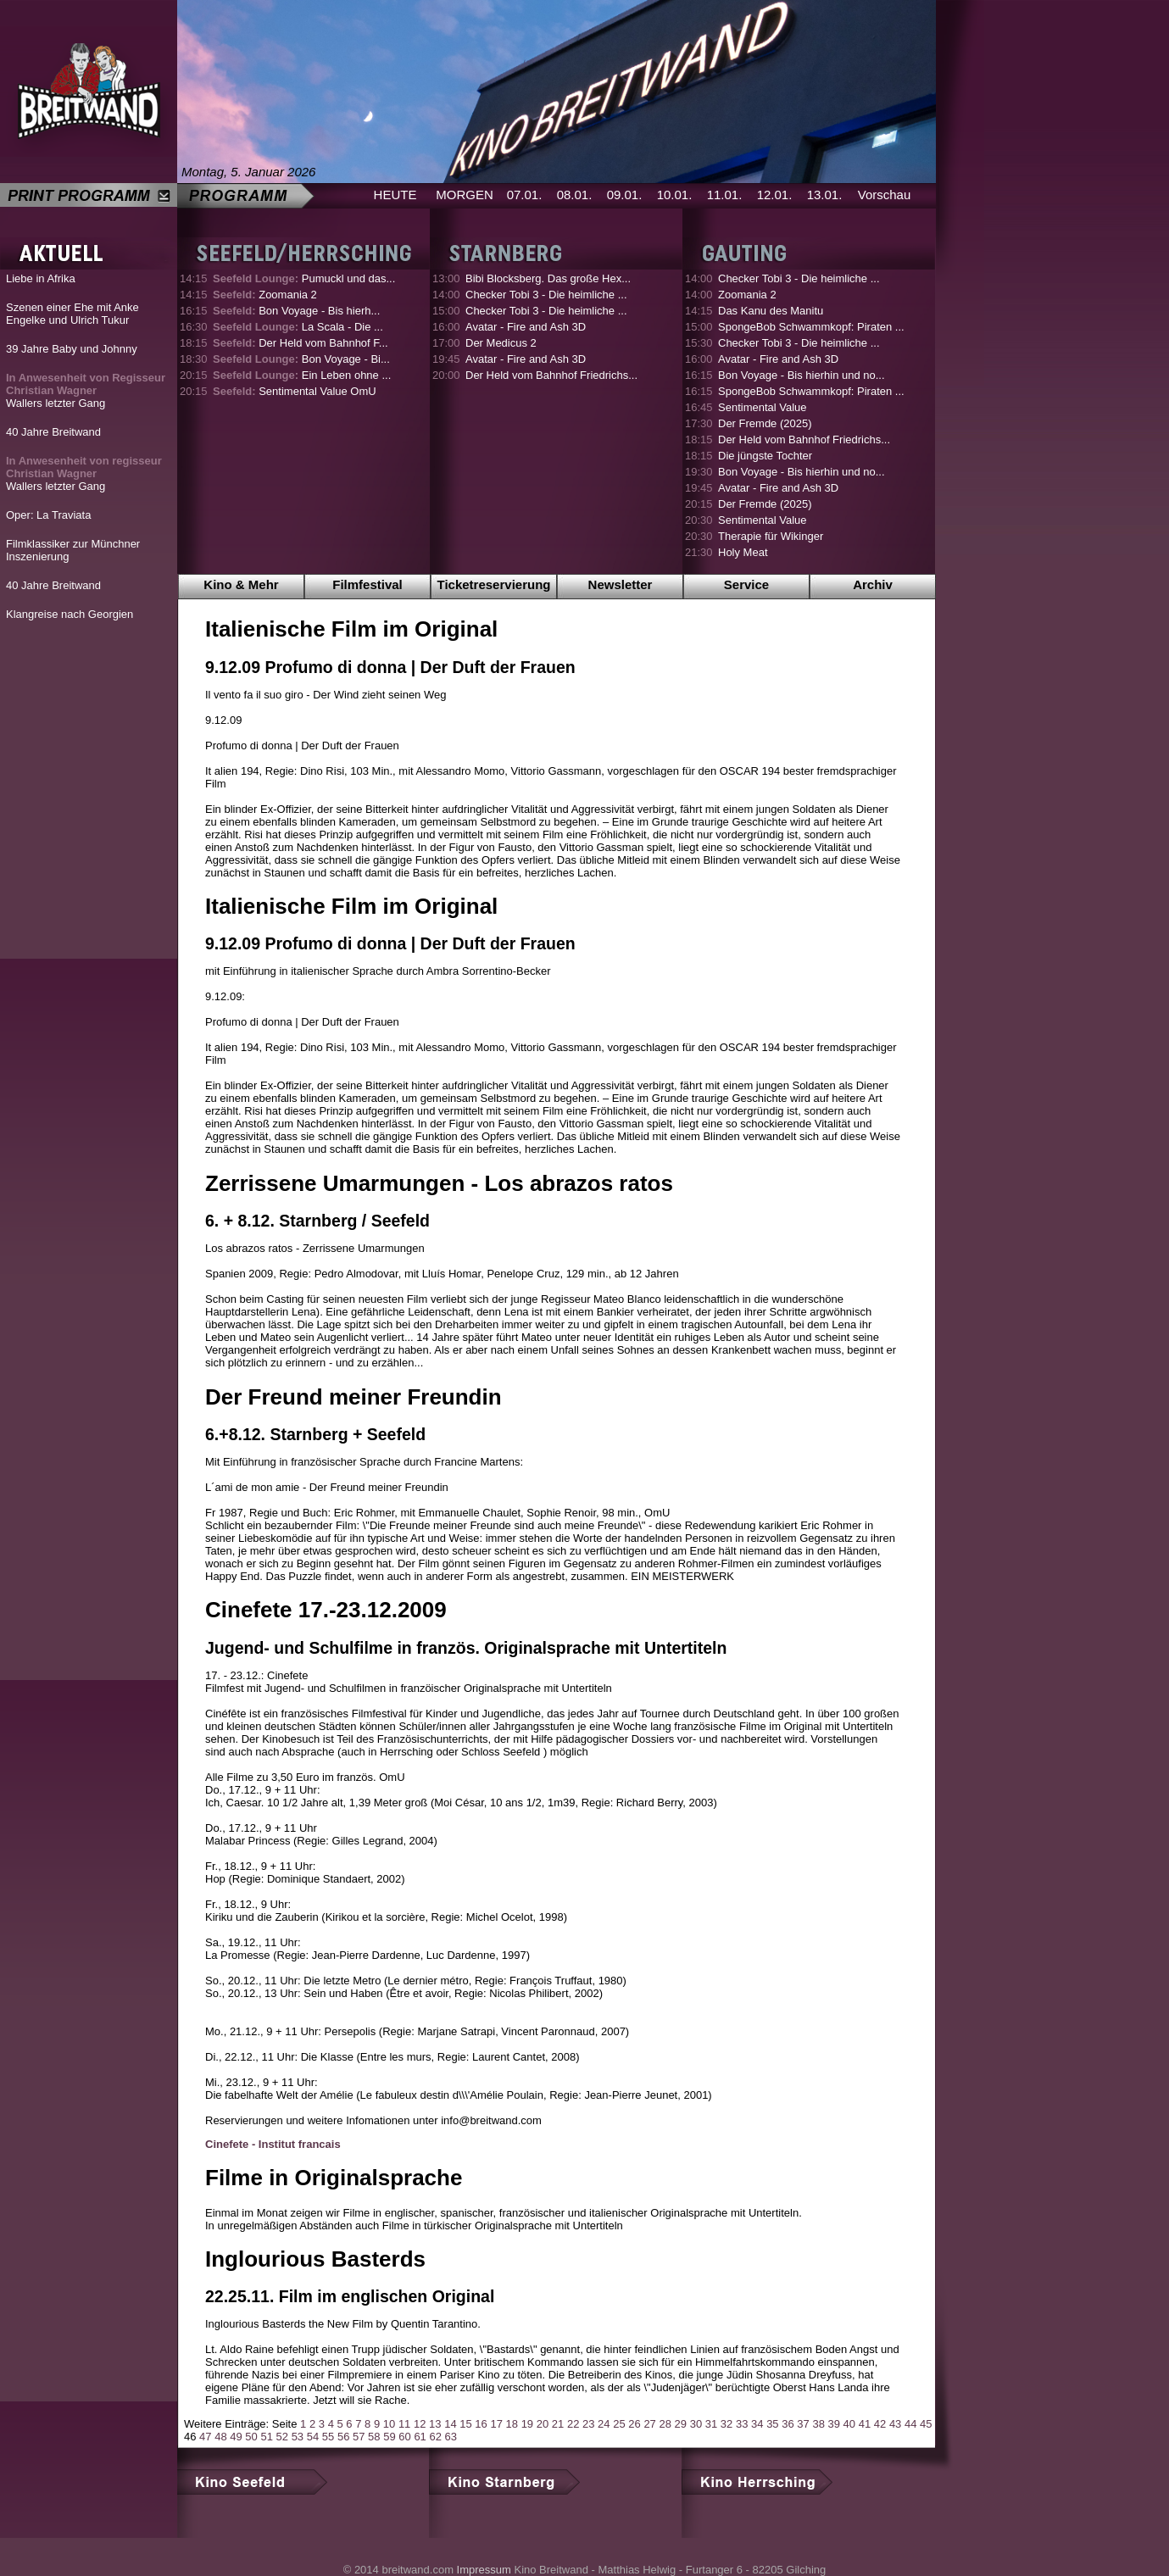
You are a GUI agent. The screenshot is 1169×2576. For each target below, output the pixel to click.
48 (220, 2436)
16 (481, 2423)
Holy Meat (743, 552)
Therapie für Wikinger (770, 536)
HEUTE (395, 194)
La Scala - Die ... (298, 326)
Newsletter (620, 584)
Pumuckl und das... (304, 278)
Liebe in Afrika (40, 278)
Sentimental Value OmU (294, 391)
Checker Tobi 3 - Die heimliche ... (546, 294)
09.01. (625, 194)
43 (895, 2423)
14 (450, 2423)
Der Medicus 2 (501, 343)
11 (404, 2423)
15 (465, 2423)
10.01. (675, 194)
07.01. (525, 194)
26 (634, 2423)
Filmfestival (367, 584)
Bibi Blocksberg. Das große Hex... (548, 278)
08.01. (575, 194)
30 (696, 2423)
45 (926, 2423)
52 (282, 2436)
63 (451, 2436)
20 (542, 2423)
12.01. (775, 194)
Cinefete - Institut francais (273, 2144)
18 (512, 2423)
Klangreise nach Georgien (69, 614)
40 (849, 2423)
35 (772, 2423)
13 (435, 2423)
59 (389, 2436)
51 (266, 2436)
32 (726, 2423)
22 (573, 2423)
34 (757, 2423)
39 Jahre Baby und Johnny (71, 348)
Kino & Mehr (240, 584)
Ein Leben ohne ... (302, 375)
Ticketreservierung (494, 584)
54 (313, 2436)
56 (343, 2436)
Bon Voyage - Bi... (301, 359)
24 (604, 2423)
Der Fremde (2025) (765, 423)
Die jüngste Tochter (765, 455)
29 (681, 2423)
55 (328, 2436)
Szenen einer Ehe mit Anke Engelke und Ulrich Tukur (72, 313)
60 (404, 2436)
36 (787, 2423)
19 (527, 2423)
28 (665, 2423)
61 (420, 2436)
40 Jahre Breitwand (53, 432)
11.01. (725, 194)
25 (619, 2423)
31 (711, 2423)
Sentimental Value (762, 407)
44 (910, 2423)
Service (746, 584)
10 (389, 2423)
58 (374, 2436)
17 (496, 2423)
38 (818, 2423)
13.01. (825, 194)
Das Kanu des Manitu (770, 310)
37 (803, 2423)
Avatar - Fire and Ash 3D (525, 326)
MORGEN (464, 194)
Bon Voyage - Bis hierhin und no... (801, 375)
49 (236, 2436)
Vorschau (884, 194)
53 (297, 2436)
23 (588, 2423)
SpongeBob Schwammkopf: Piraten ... (811, 326)
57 (359, 2436)
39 (834, 2423)
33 (742, 2423)
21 (558, 2423)
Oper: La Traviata (48, 515)
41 (865, 2423)
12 (420, 2423)
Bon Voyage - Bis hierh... (296, 310)
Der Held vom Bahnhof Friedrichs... (551, 375)
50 (251, 2436)
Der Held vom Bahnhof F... (300, 343)
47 (205, 2436)
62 (435, 2436)
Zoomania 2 (265, 294)
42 (880, 2423)
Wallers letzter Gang (85, 390)
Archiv (873, 584)
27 (649, 2423)
